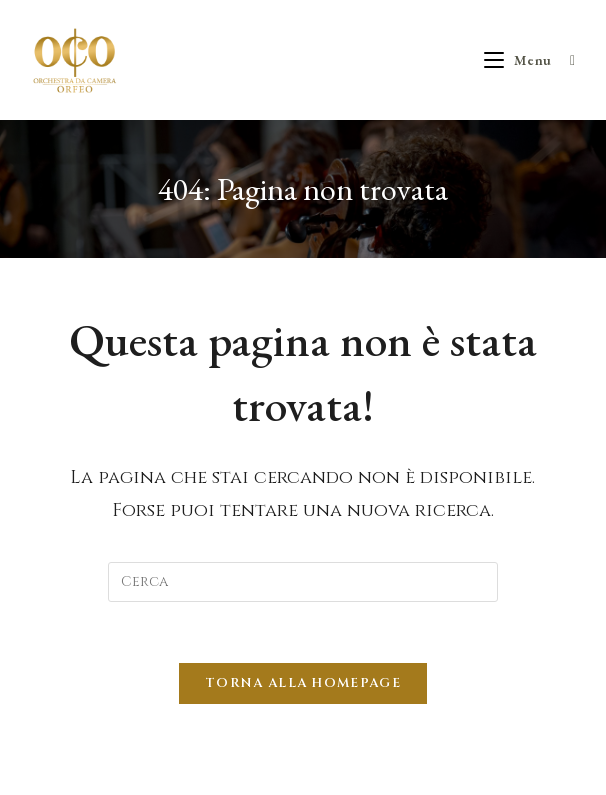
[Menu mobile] (519, 60)
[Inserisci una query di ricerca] (303, 582)
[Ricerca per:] (565, 60)
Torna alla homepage (303, 683)
